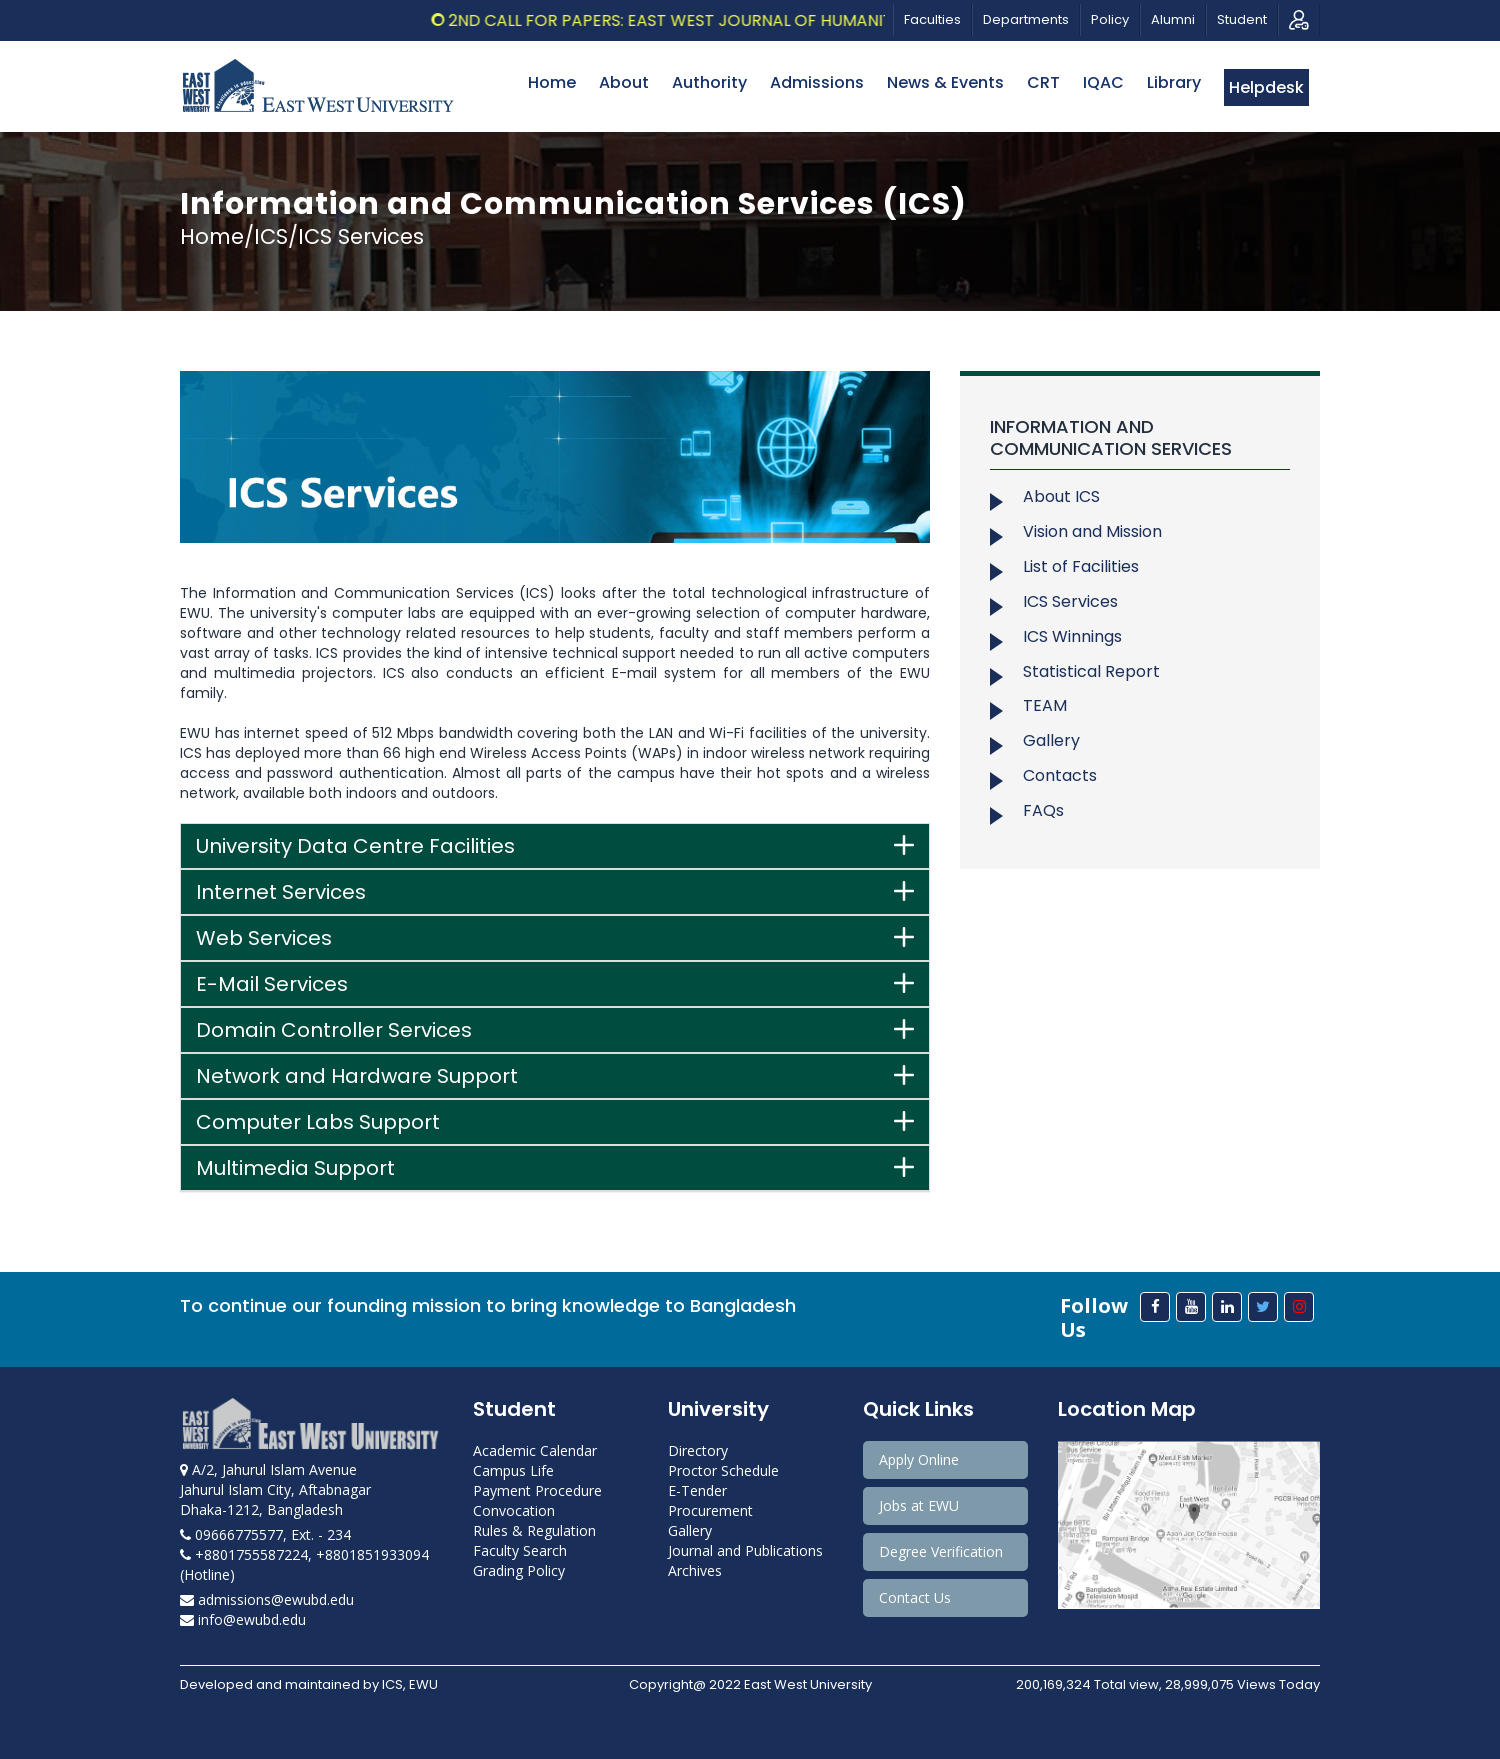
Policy (1110, 19)
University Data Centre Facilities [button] (355, 846)
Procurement (710, 1510)
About (624, 82)
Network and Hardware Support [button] (357, 1076)
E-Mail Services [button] (272, 984)
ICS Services (1070, 601)
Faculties (932, 19)
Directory (698, 1450)
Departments (1026, 19)
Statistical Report (1091, 671)
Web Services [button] (264, 938)
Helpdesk (1266, 87)
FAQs (1043, 810)
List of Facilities (1081, 566)
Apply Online (919, 1459)
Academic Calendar (535, 1450)
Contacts (1060, 775)
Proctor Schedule (723, 1470)
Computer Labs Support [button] (318, 1122)
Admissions (817, 82)
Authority (709, 82)
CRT (1043, 82)
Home (552, 82)
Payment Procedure (537, 1490)
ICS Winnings (1072, 636)
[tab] (555, 846)
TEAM (1045, 705)
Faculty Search (520, 1550)
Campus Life (513, 1470)
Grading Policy (519, 1570)
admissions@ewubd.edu (267, 1599)
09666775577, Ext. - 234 (265, 1534)
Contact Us (915, 1597)
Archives (695, 1570)
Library (1174, 82)
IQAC (1103, 82)
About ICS (1061, 496)
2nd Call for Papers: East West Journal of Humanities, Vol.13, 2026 (750, 20)
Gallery (1051, 740)
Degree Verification (941, 1551)
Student (1242, 19)
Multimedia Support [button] (295, 1168)
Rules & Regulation (534, 1530)
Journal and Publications (745, 1550)
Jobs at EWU (919, 1505)
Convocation (514, 1510)
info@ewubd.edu (243, 1619)
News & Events (945, 82)
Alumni (1173, 19)
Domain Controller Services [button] (334, 1030)
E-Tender (697, 1490)
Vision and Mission (1092, 531)
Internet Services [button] (281, 892)
